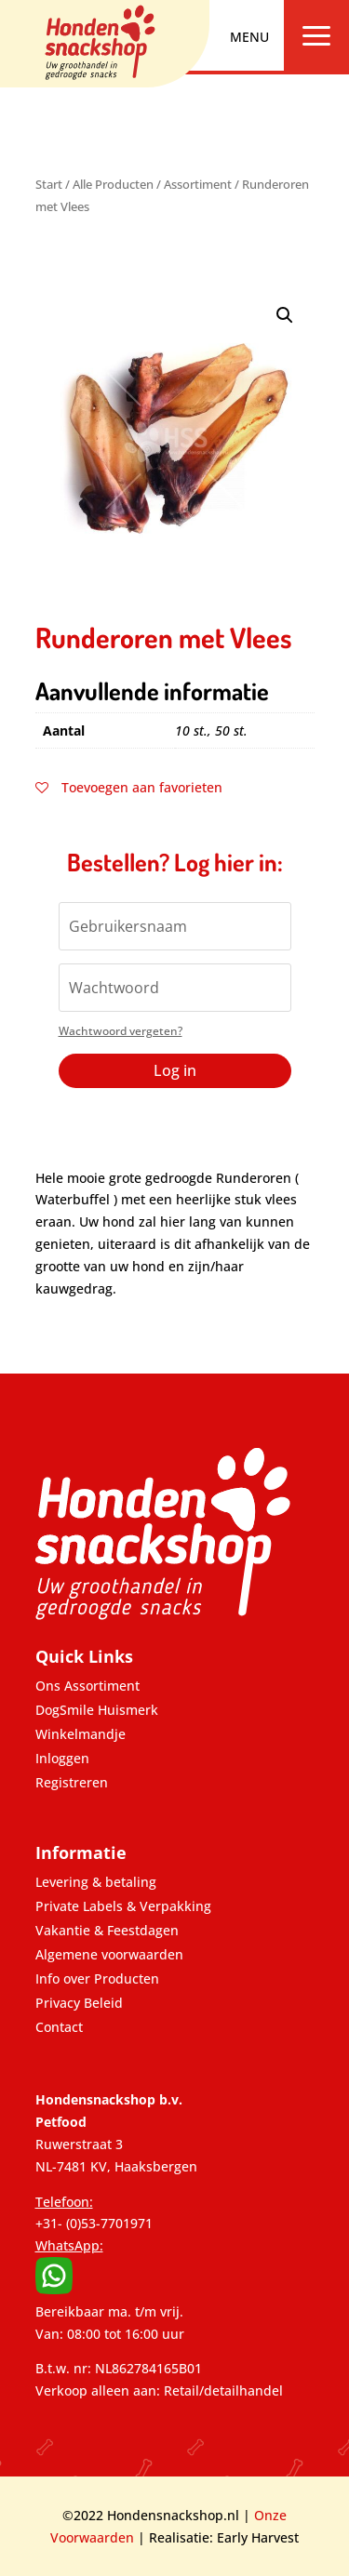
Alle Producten (113, 184)
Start (48, 184)
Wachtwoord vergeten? (120, 1031)
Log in (175, 1070)
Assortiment (198, 184)
